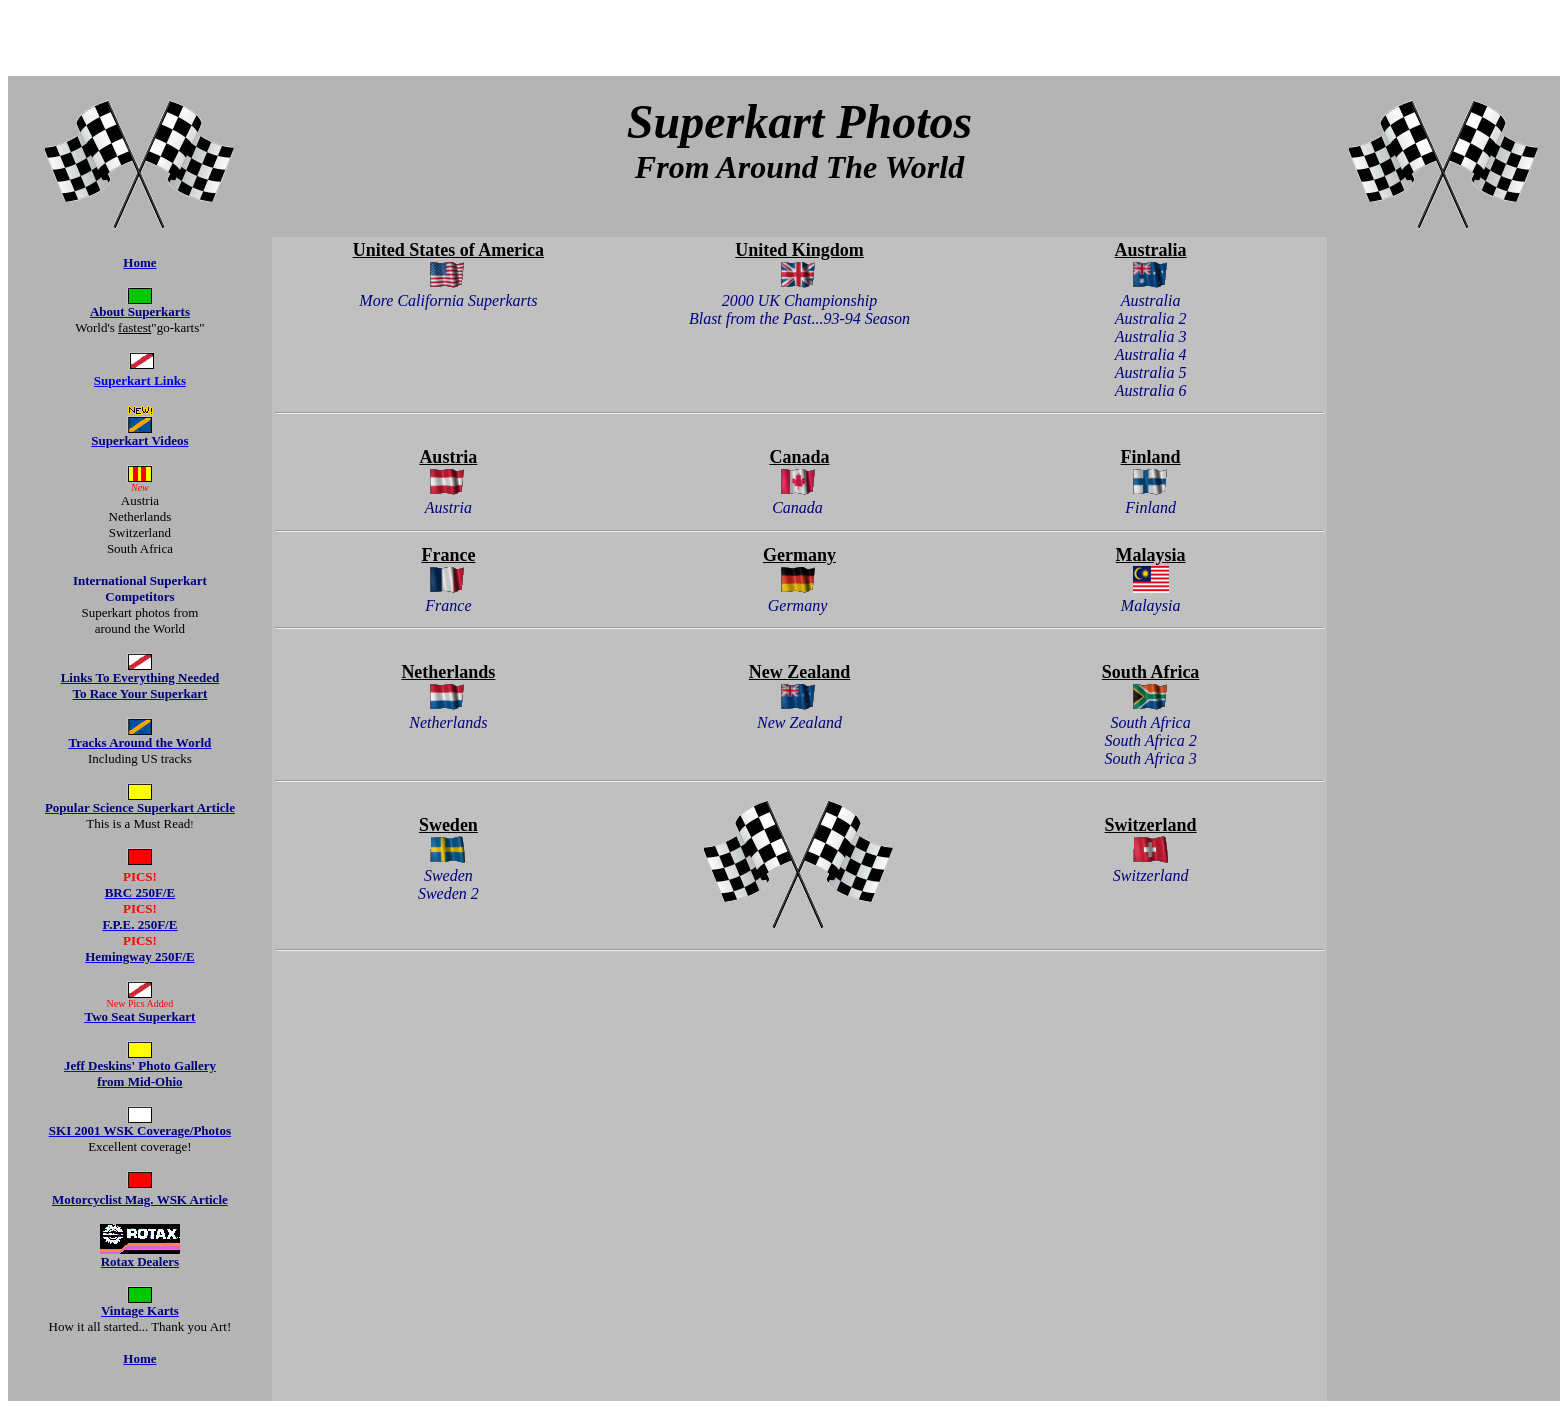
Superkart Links (140, 380)
